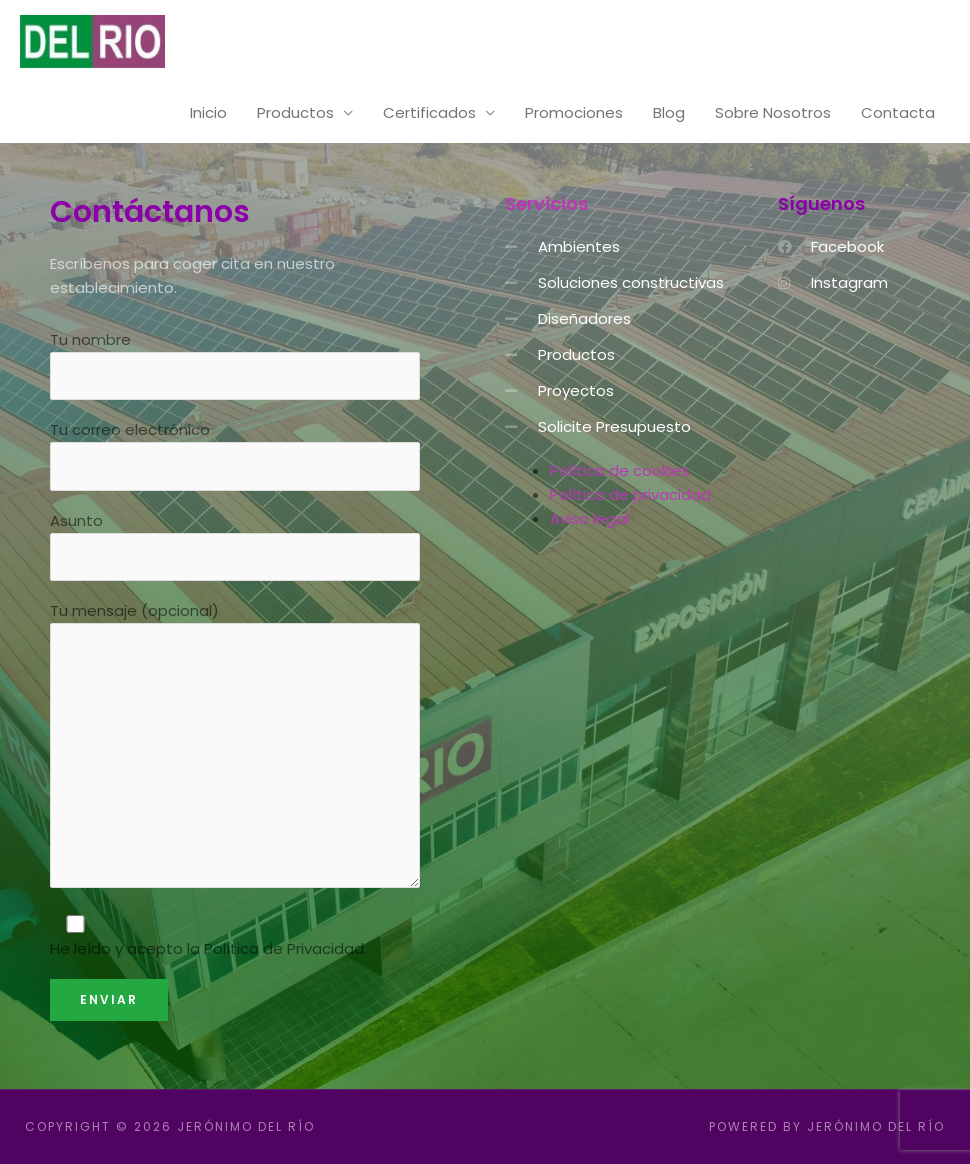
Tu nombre (235, 365)
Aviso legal (589, 518)
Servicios (546, 203)
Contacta (898, 112)
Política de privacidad (630, 494)
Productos (295, 112)
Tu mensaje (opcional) (235, 747)
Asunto (235, 546)
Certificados (429, 112)
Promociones (574, 112)
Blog (669, 112)
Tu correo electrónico (235, 455)
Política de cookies (620, 470)
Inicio (208, 112)
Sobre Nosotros (773, 112)
